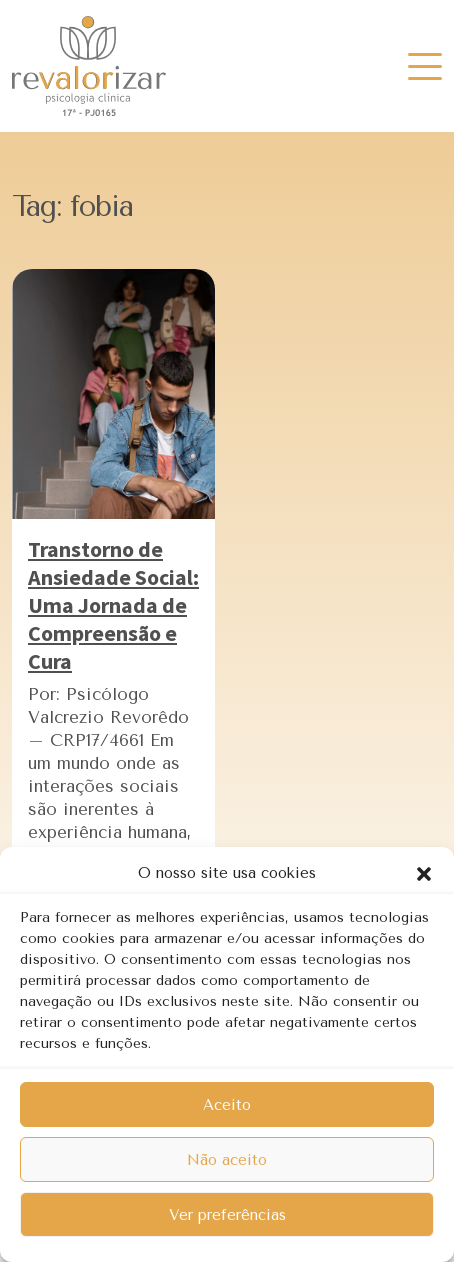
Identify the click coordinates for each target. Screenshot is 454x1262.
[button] (424, 873)
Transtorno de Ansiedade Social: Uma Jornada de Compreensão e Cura (113, 605)
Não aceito (227, 1160)
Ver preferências (227, 1215)
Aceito (227, 1105)
